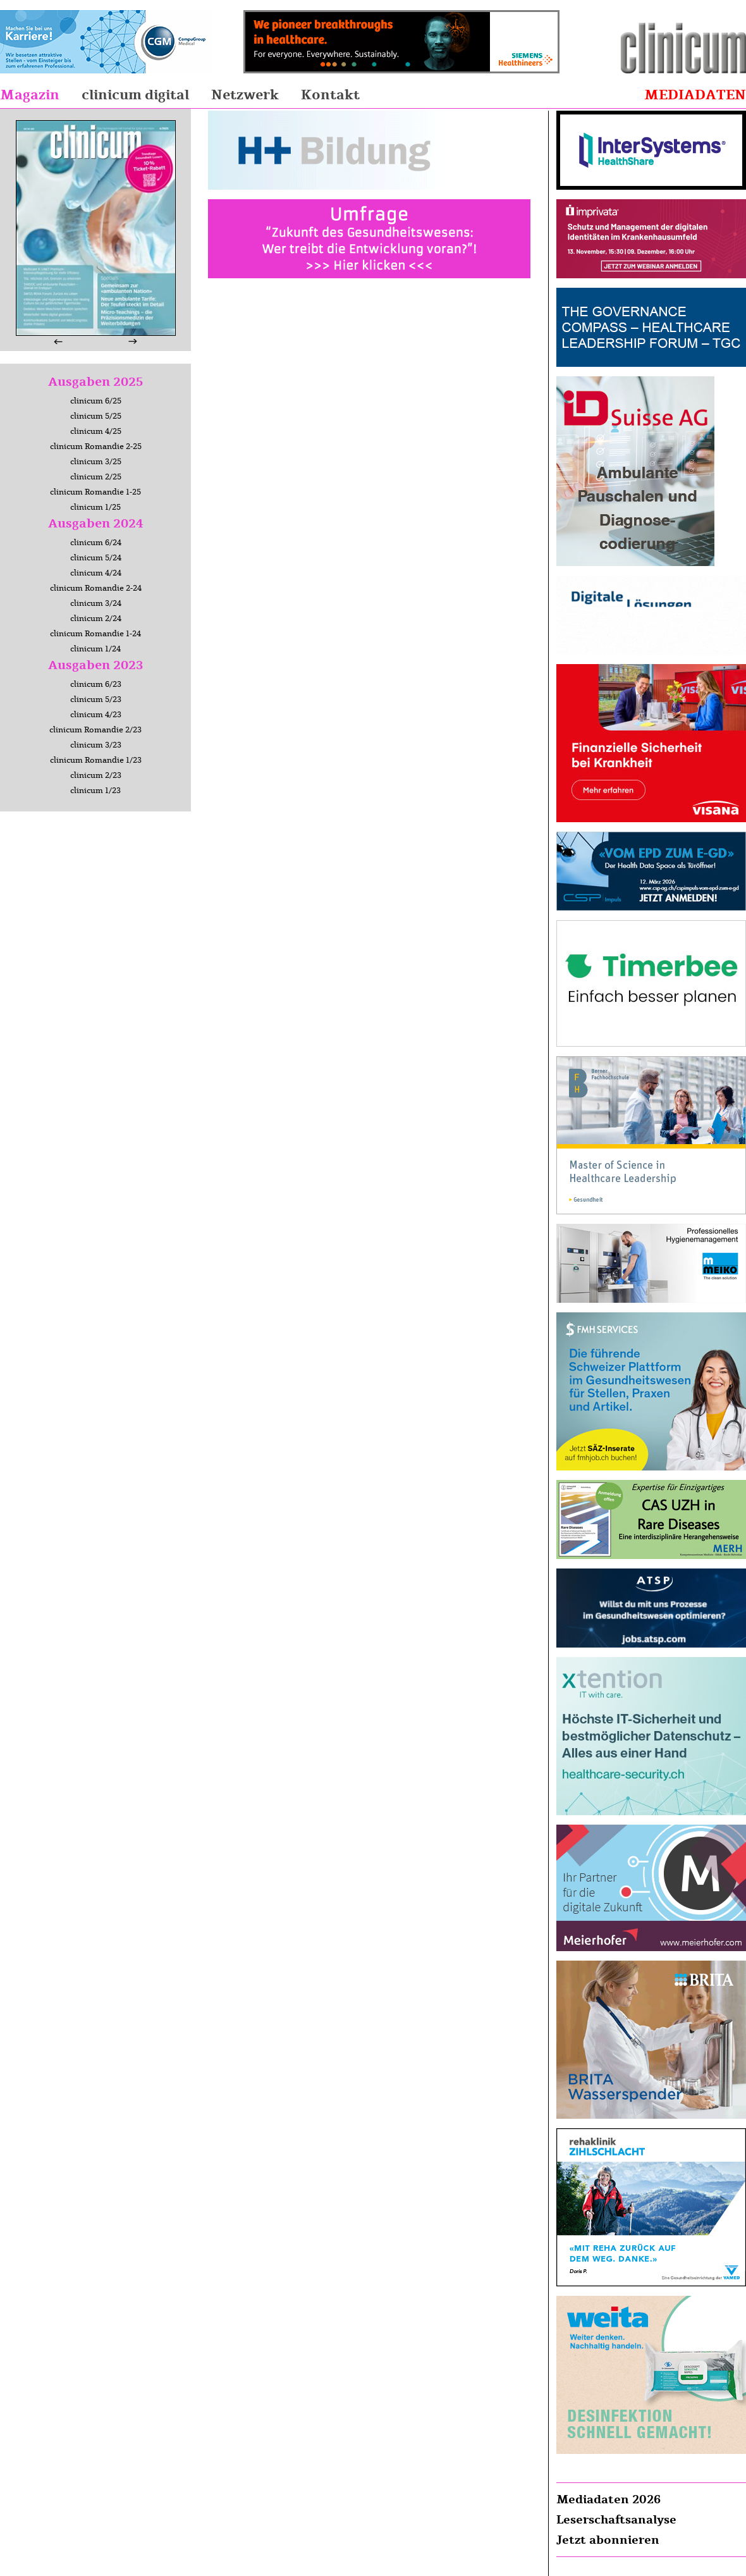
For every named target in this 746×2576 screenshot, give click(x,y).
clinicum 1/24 (95, 648)
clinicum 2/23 (95, 775)
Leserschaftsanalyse (616, 2520)
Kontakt (330, 95)
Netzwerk (245, 95)
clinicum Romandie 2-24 (96, 588)
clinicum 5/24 (95, 557)
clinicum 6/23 (95, 684)
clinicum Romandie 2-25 (96, 446)
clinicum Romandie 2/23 (95, 729)
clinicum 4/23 (95, 714)
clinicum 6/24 (95, 542)
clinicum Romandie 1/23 (96, 760)
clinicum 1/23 (95, 790)
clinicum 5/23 (95, 699)
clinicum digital (135, 95)
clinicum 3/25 (95, 461)
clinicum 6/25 (95, 401)
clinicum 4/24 (95, 573)
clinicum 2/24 (95, 618)
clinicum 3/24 (95, 603)
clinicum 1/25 (95, 507)
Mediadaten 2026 (608, 2499)
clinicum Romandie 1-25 (95, 492)
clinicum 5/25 (95, 416)
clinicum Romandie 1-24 (95, 633)
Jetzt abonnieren (607, 2540)
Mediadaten (695, 95)
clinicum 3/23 (95, 745)
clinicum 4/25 (95, 431)
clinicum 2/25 (95, 476)
